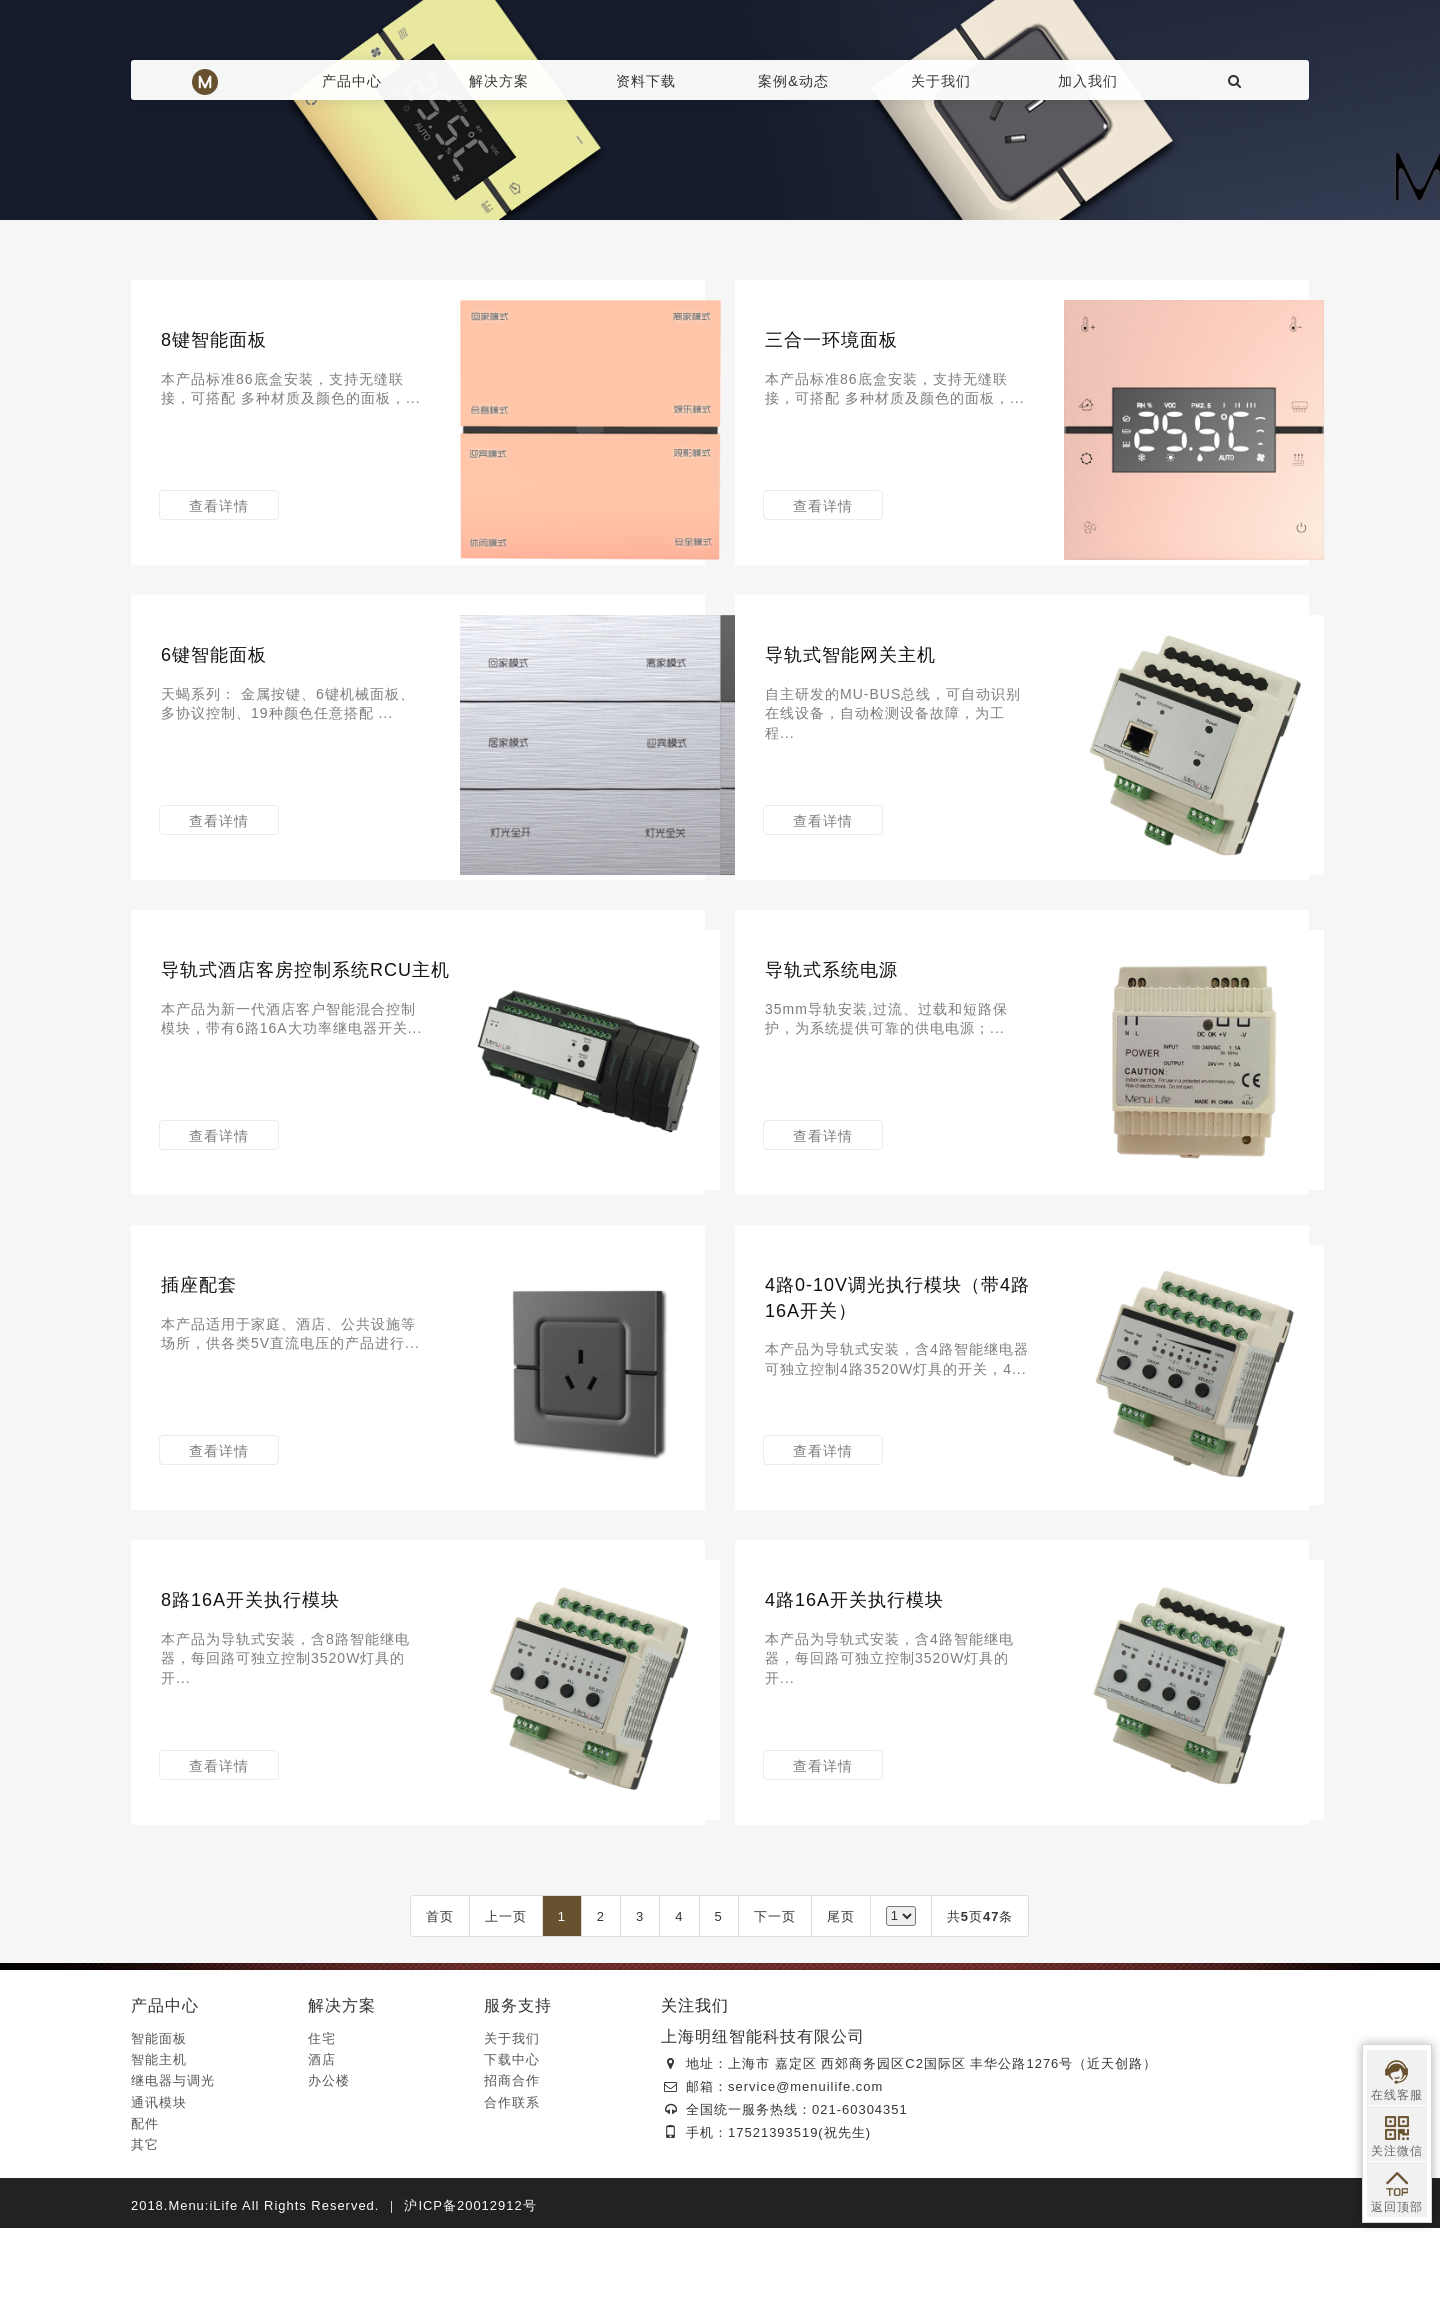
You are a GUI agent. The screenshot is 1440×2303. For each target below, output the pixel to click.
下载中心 (512, 2134)
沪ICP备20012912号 (470, 2280)
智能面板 (159, 2113)
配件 (145, 2198)
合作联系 (512, 2177)
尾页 (841, 1991)
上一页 (506, 1991)
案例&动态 (793, 81)
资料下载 (646, 81)
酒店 (322, 2134)
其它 (145, 2219)
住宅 (322, 2113)
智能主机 (159, 2134)
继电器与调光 (173, 2155)
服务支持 (518, 2080)
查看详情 (221, 521)
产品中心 (352, 81)
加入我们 (1088, 81)
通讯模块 (159, 2177)
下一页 (775, 1991)
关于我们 (941, 81)
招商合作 (512, 2155)
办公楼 (329, 2155)
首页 (440, 1991)
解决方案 (499, 81)
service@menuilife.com (805, 2161)
